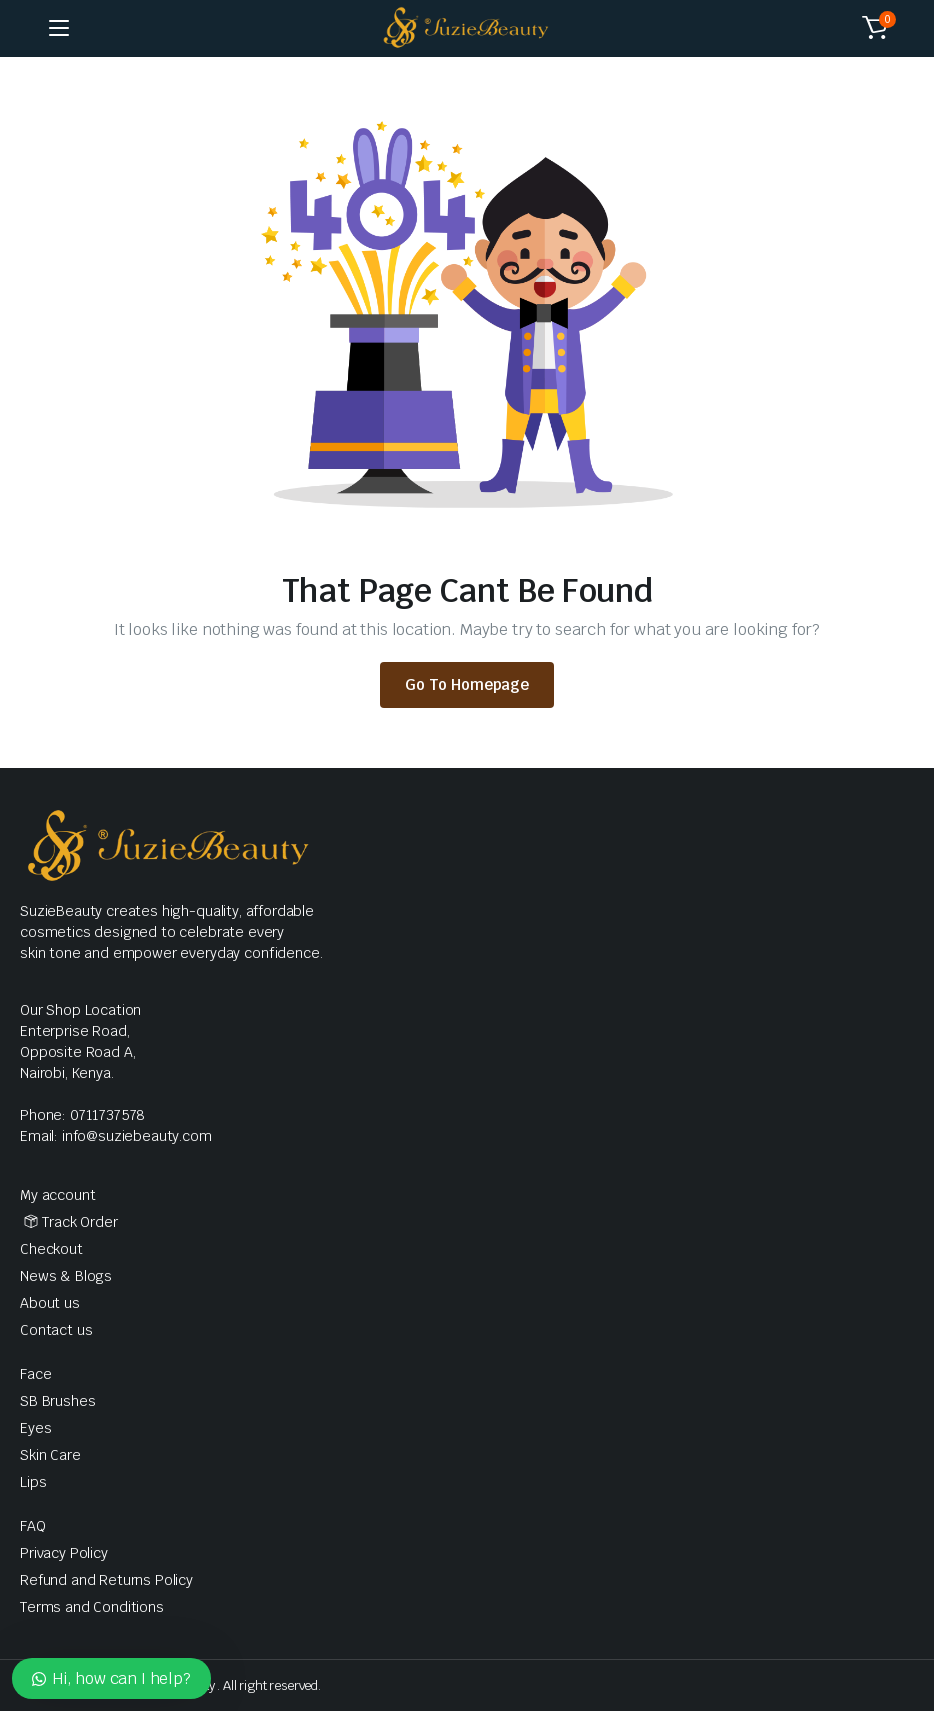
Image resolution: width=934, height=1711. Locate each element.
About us (50, 1303)
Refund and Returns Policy (106, 1580)
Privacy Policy (64, 1553)
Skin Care (50, 1455)
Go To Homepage (467, 684)
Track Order (79, 1222)
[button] (875, 28)
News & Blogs (66, 1276)
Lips (33, 1482)
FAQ (33, 1526)
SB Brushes (57, 1401)
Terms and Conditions (92, 1607)
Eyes (35, 1428)
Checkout (51, 1249)
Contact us (56, 1330)
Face (35, 1374)
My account (57, 1195)
